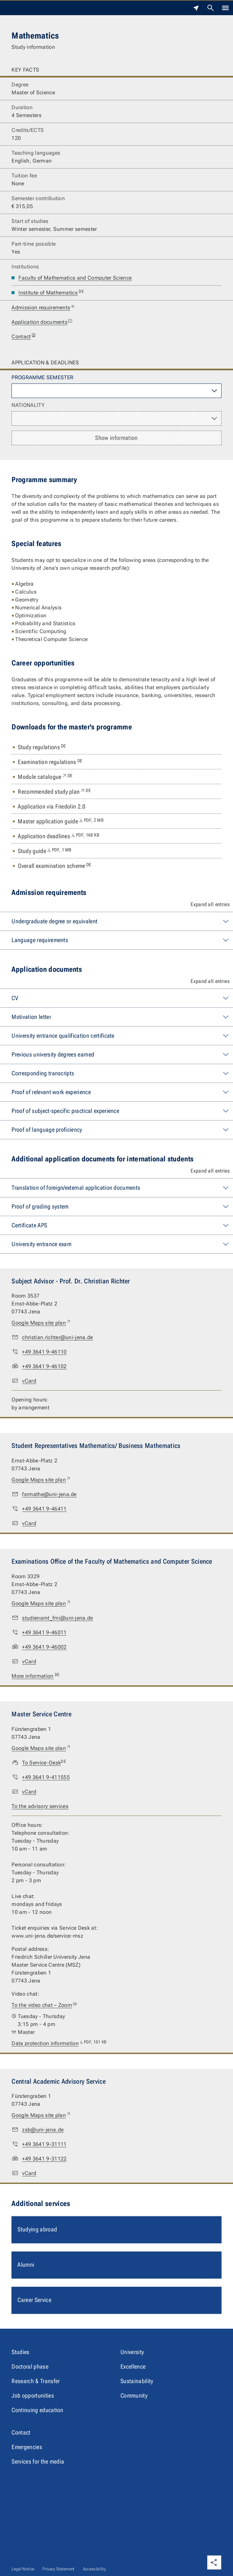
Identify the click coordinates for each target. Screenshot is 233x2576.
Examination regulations (50, 762)
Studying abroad (37, 2229)
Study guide (44, 851)
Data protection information (59, 2043)
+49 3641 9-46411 (44, 1509)
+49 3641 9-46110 (44, 1352)
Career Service (34, 2299)
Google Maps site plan (41, 1323)
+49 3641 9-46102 (44, 1366)
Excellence (132, 2366)
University (132, 2351)
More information (36, 1676)
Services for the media (38, 2461)
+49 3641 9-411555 (45, 1777)
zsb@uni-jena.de (43, 2130)
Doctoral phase (30, 2366)
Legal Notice (23, 2568)
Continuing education (37, 2410)
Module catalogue (45, 777)
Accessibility (94, 2568)
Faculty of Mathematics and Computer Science (75, 278)
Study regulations (42, 747)
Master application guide (61, 821)
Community (133, 2395)
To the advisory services (40, 1806)
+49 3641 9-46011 (44, 1632)
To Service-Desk (44, 1763)
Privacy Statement (58, 2568)
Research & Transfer (36, 2380)
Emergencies (27, 2446)
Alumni (25, 2264)
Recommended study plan (54, 792)
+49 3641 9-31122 (44, 2159)
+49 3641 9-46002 (44, 1647)
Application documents (42, 322)
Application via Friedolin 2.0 (51, 806)
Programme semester (42, 377)
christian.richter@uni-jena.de (57, 1337)
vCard (29, 1381)
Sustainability (136, 2380)
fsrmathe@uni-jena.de (49, 1494)
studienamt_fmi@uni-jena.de (57, 1618)
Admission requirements (43, 308)
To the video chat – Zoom (44, 2005)
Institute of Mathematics (51, 293)
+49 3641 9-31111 (44, 2144)
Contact (24, 337)
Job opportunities (33, 2395)
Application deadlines (58, 836)
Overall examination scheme (54, 866)
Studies (20, 2351)
